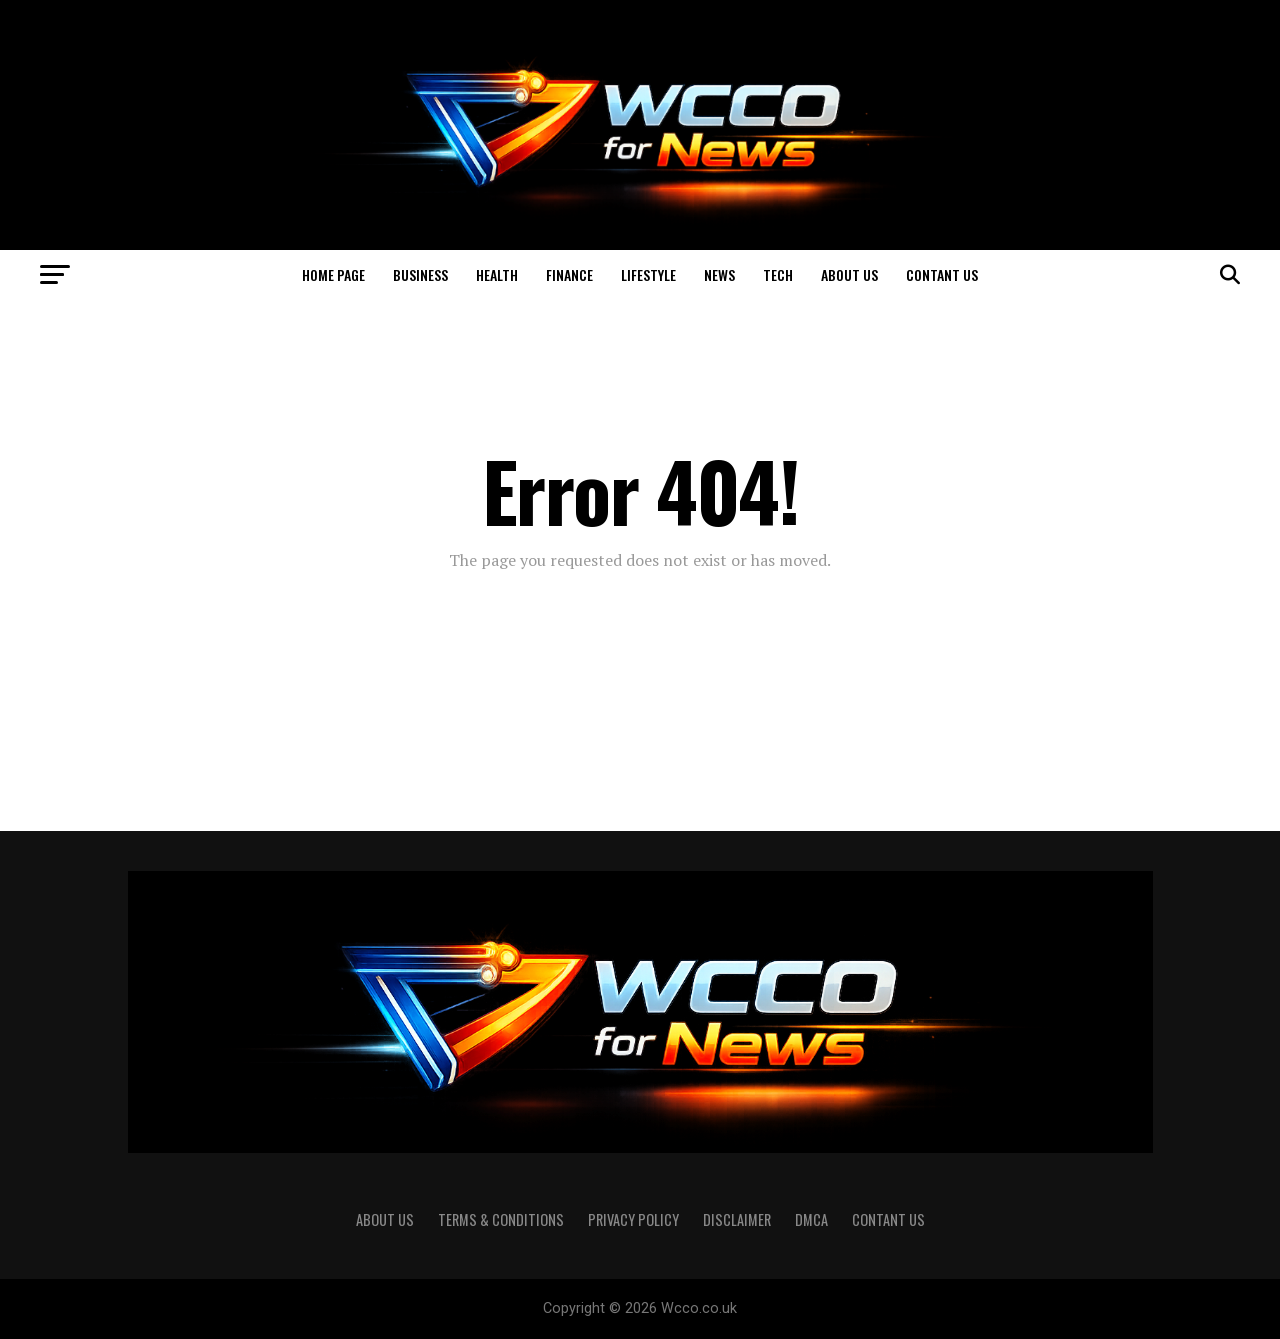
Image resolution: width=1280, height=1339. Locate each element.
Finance (569, 274)
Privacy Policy (633, 1219)
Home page (333, 274)
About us (849, 274)
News (719, 274)
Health (497, 274)
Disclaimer (737, 1219)
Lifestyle (648, 274)
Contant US (942, 274)
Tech (778, 274)
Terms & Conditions (501, 1219)
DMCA (811, 1219)
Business (420, 274)
